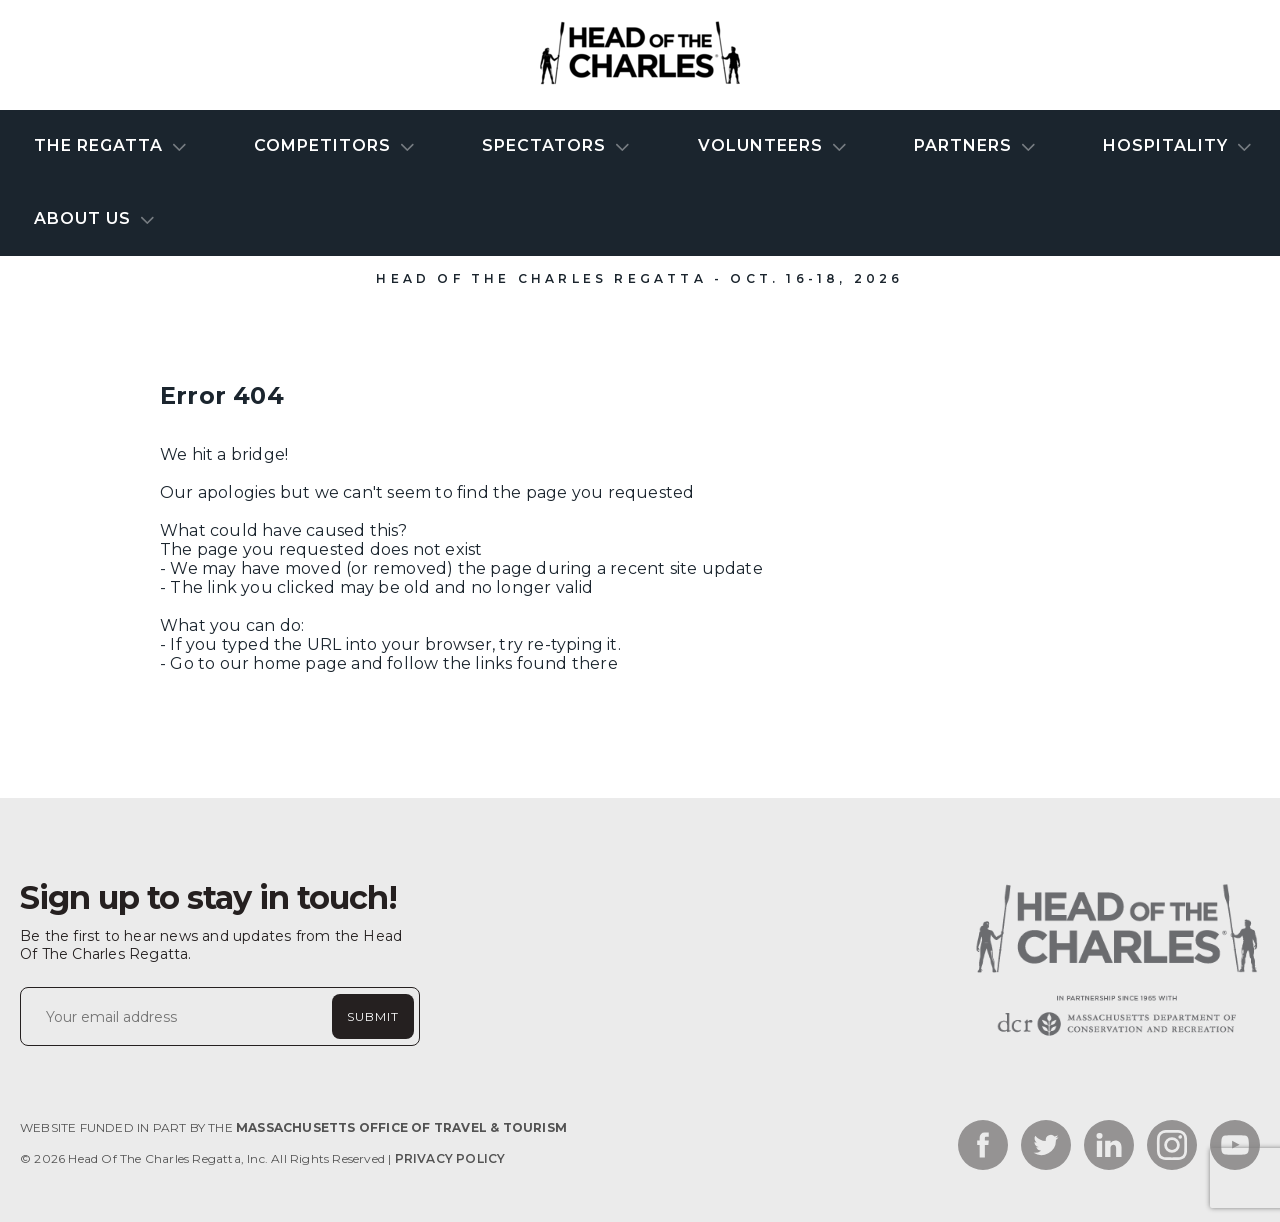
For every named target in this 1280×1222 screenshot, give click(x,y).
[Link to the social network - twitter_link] (1046, 1147)
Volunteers (763, 145)
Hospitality (1168, 145)
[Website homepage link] (1115, 1035)
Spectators (546, 145)
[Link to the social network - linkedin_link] (1109, 1147)
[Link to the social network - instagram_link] (1172, 1147)
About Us (85, 218)
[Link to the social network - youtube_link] (1235, 1147)
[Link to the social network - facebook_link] (983, 1147)
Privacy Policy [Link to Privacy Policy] (450, 1158)
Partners (965, 145)
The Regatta (101, 145)
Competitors (325, 145)
